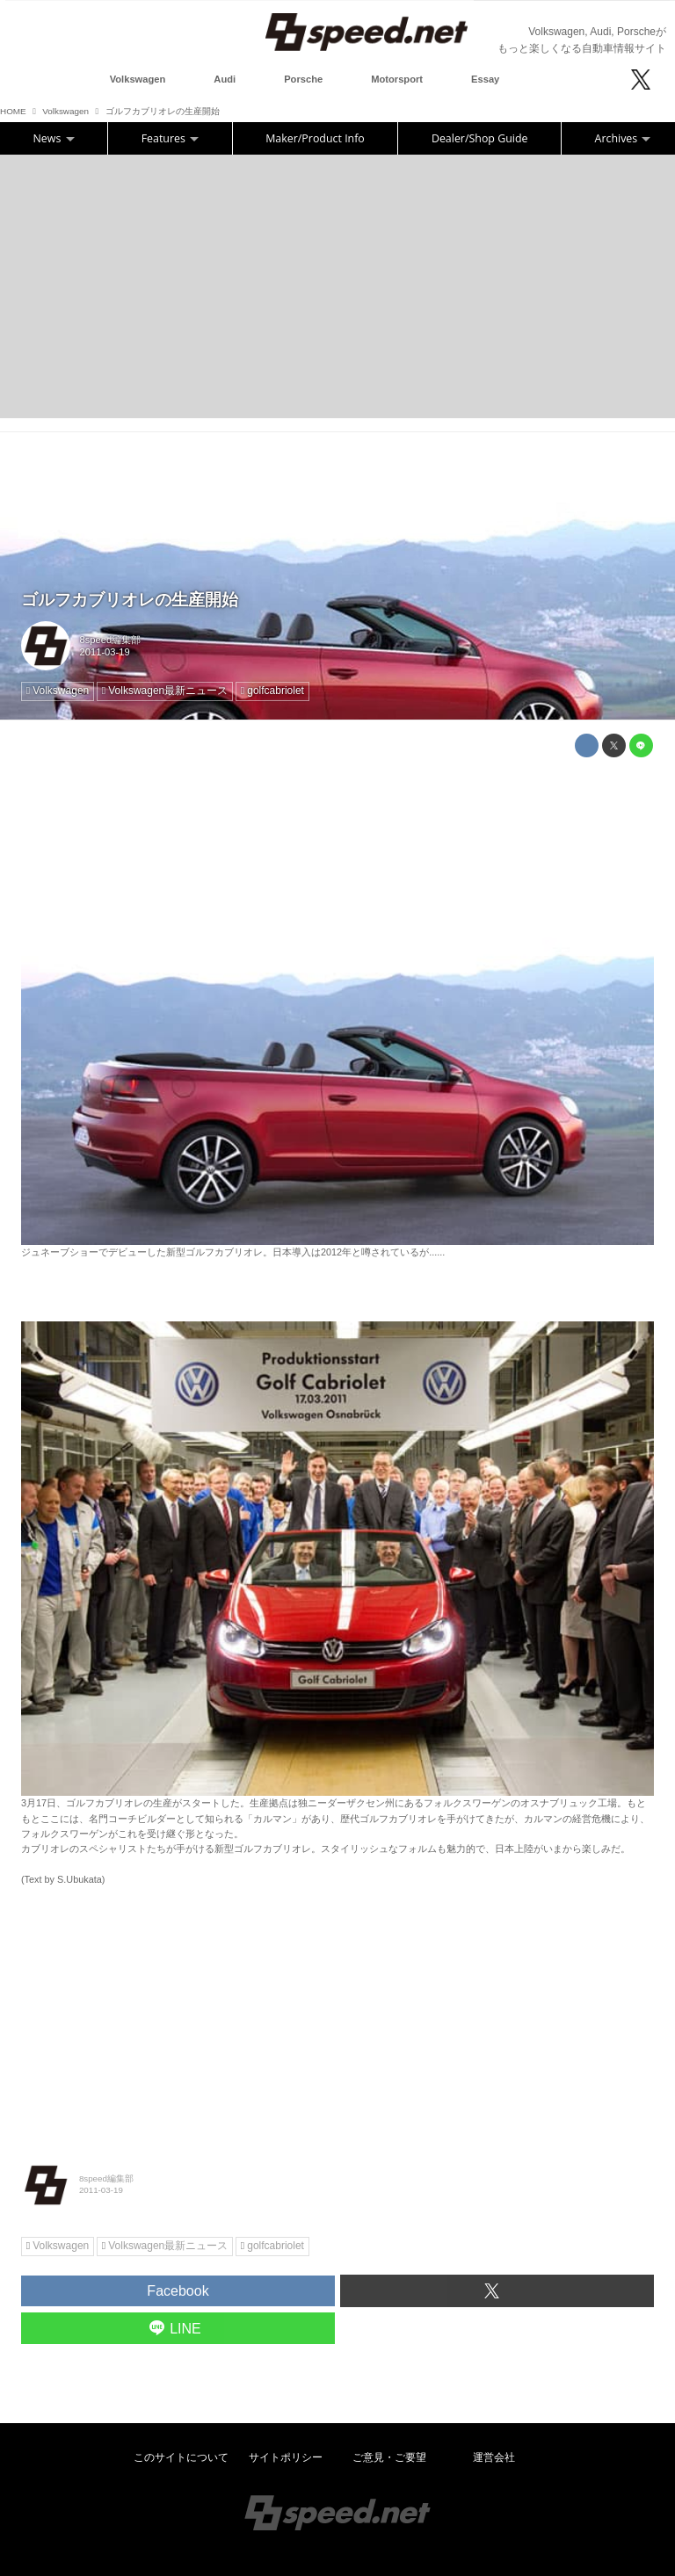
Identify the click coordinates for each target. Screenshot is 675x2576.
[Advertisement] (337, 286)
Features (170, 138)
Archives (623, 138)
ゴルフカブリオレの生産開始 (129, 599)
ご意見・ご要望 (389, 2457)
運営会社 (494, 2457)
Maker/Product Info (315, 138)
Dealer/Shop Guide (480, 138)
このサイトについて (181, 2457)
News (54, 138)
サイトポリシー (286, 2457)
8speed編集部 (111, 639)
